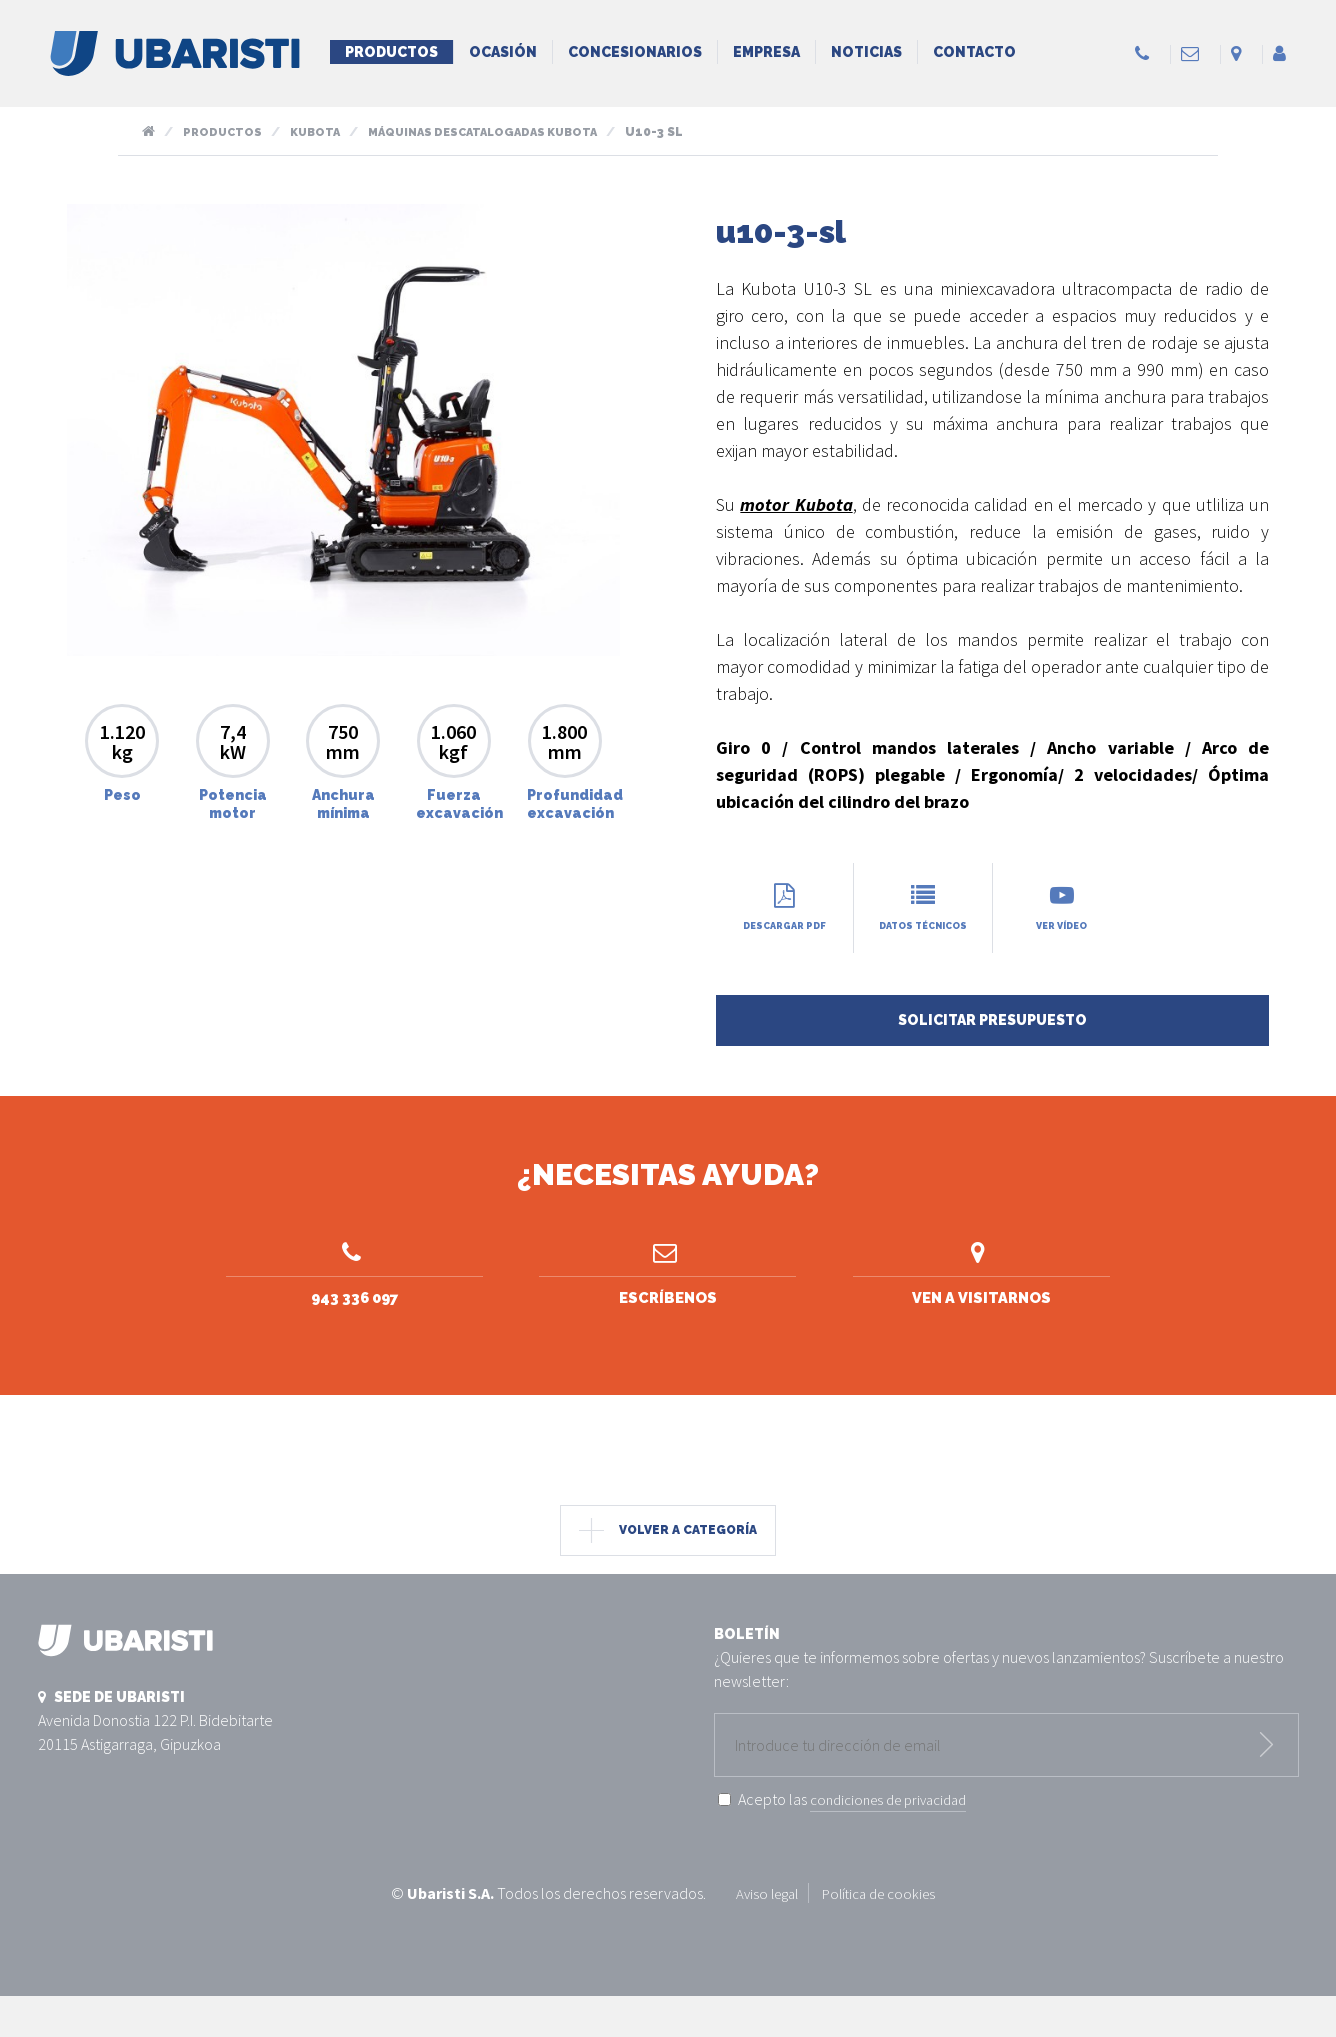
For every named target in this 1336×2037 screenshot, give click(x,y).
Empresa (766, 52)
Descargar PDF (784, 907)
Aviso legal (761, 1935)
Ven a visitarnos (981, 1298)
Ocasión (503, 52)
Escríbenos (667, 1298)
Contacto (974, 52)
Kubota (320, 132)
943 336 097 (354, 1298)
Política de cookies (882, 1935)
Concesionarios (635, 52)
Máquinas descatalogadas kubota (498, 132)
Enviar (1267, 1787)
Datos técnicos (922, 915)
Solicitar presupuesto (992, 1036)
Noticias (866, 52)
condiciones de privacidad (896, 1841)
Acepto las (860, 1841)
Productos (391, 52)
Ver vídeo (1062, 907)
